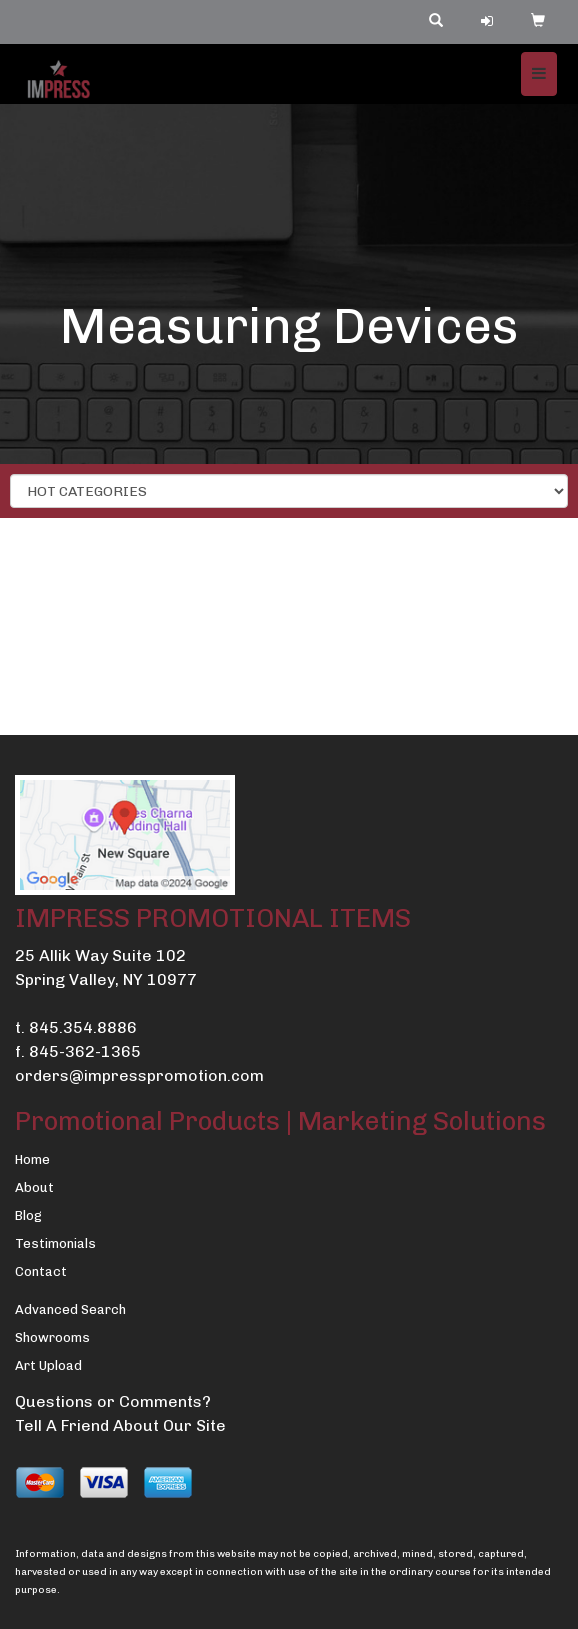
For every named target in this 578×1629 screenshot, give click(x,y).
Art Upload (48, 1365)
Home (32, 1159)
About (34, 1187)
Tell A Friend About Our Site (120, 1425)
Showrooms (52, 1337)
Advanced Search (70, 1309)
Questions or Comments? (113, 1401)
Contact (41, 1271)
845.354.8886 (83, 1027)
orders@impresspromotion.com (139, 1075)
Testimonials (55, 1243)
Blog (28, 1215)
